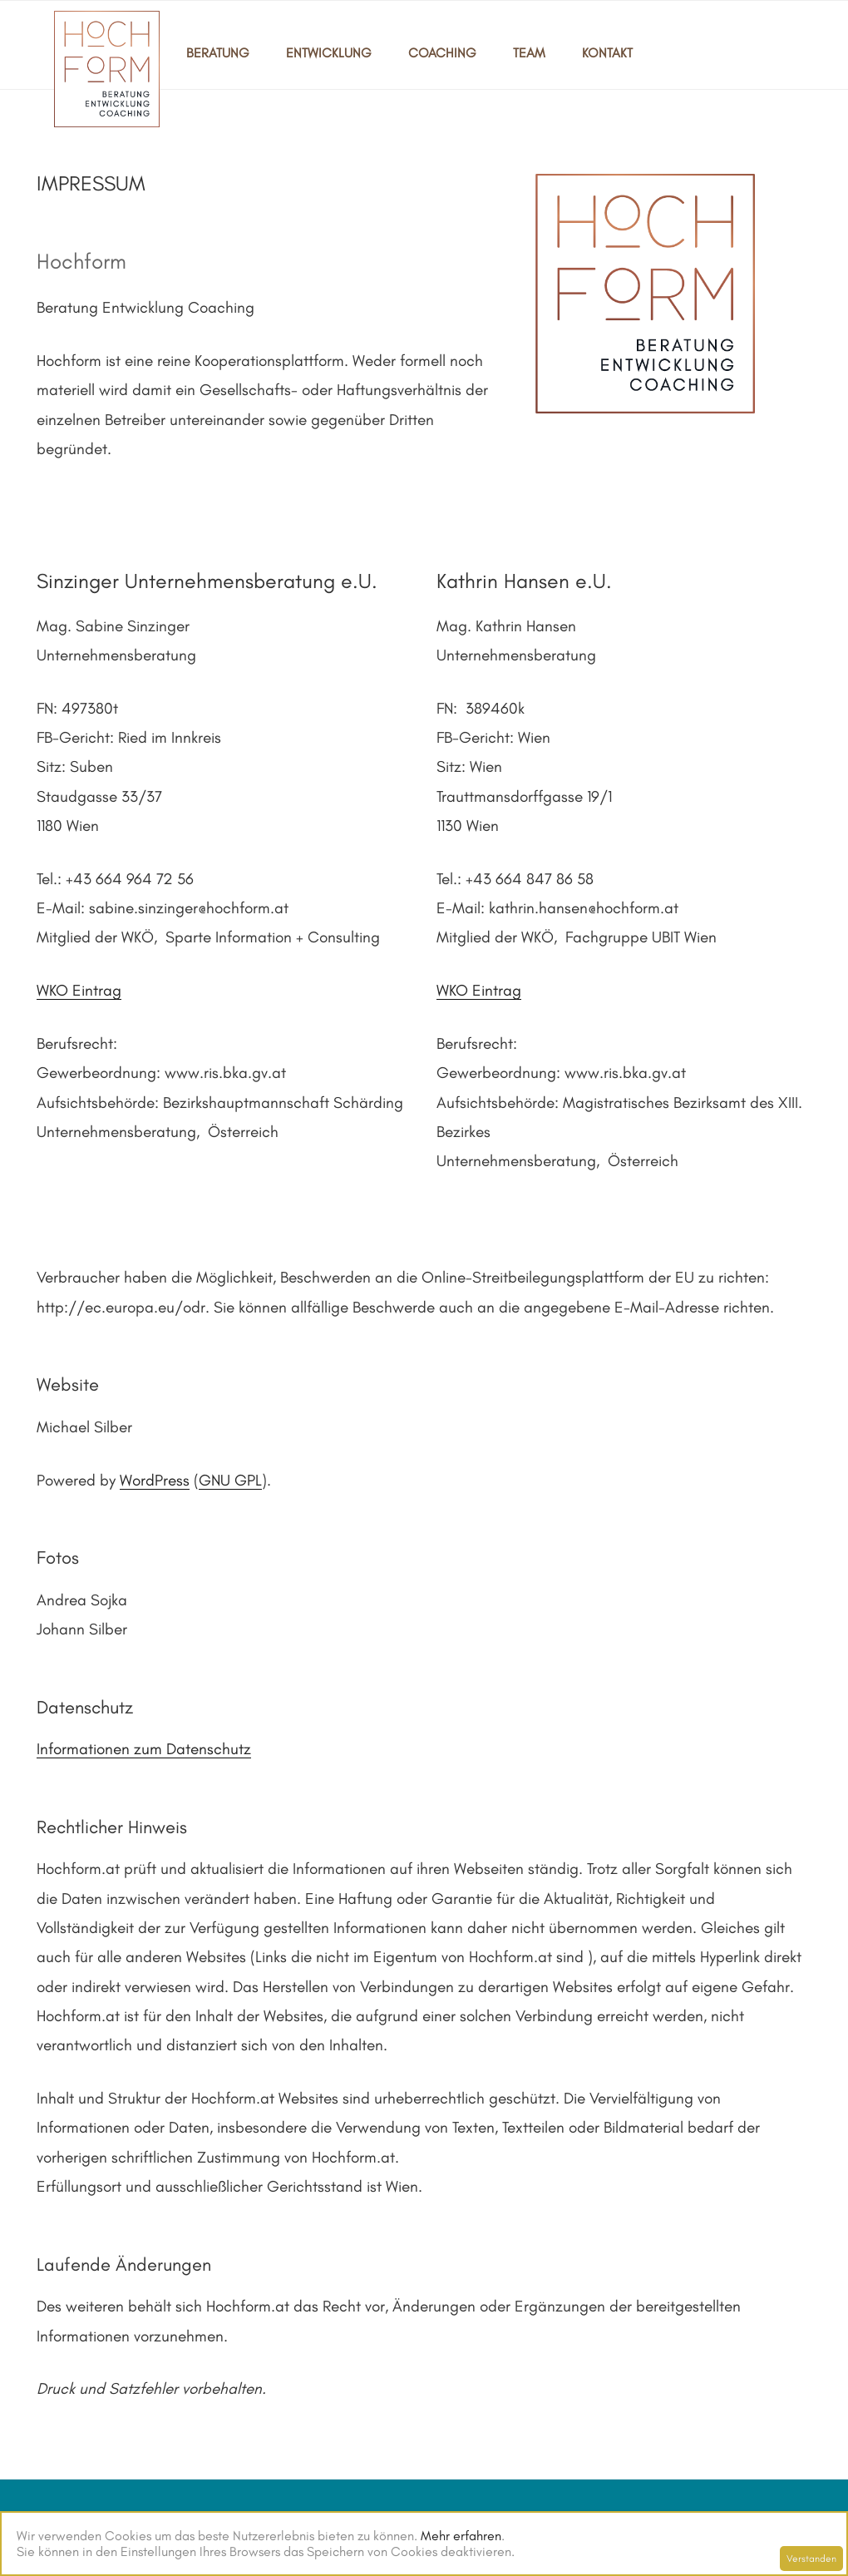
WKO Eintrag (79, 990)
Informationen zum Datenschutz (144, 1748)
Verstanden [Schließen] (811, 2558)
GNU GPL (230, 1480)
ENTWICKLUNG (329, 53)
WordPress (155, 1480)
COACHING (442, 53)
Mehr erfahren (461, 2536)
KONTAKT (607, 53)
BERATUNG (217, 53)
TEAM (529, 53)
